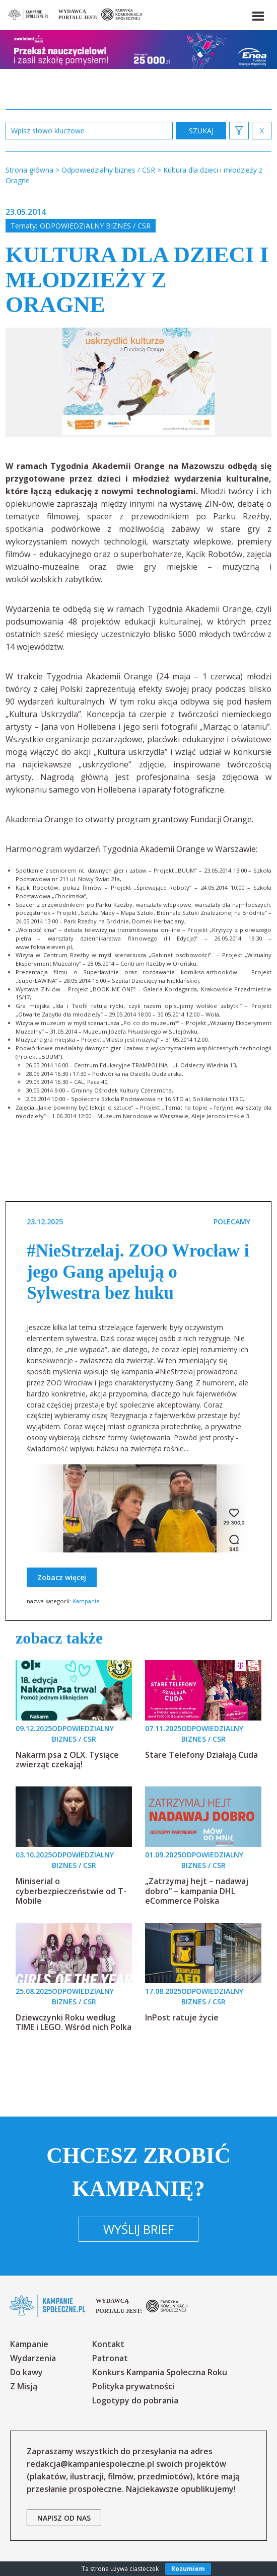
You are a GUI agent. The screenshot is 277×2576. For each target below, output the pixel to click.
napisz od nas (64, 2518)
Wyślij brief (138, 2229)
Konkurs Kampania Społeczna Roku (159, 2372)
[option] (138, 382)
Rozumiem (188, 2568)
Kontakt (108, 2344)
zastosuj (201, 130)
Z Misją (23, 2386)
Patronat (110, 2358)
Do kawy (26, 2372)
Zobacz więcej (61, 1577)
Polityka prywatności (133, 2386)
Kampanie (86, 1601)
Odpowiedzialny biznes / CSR (95, 225)
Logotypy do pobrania (135, 2400)
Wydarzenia (33, 2358)
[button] (257, 14)
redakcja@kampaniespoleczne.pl (90, 2463)
